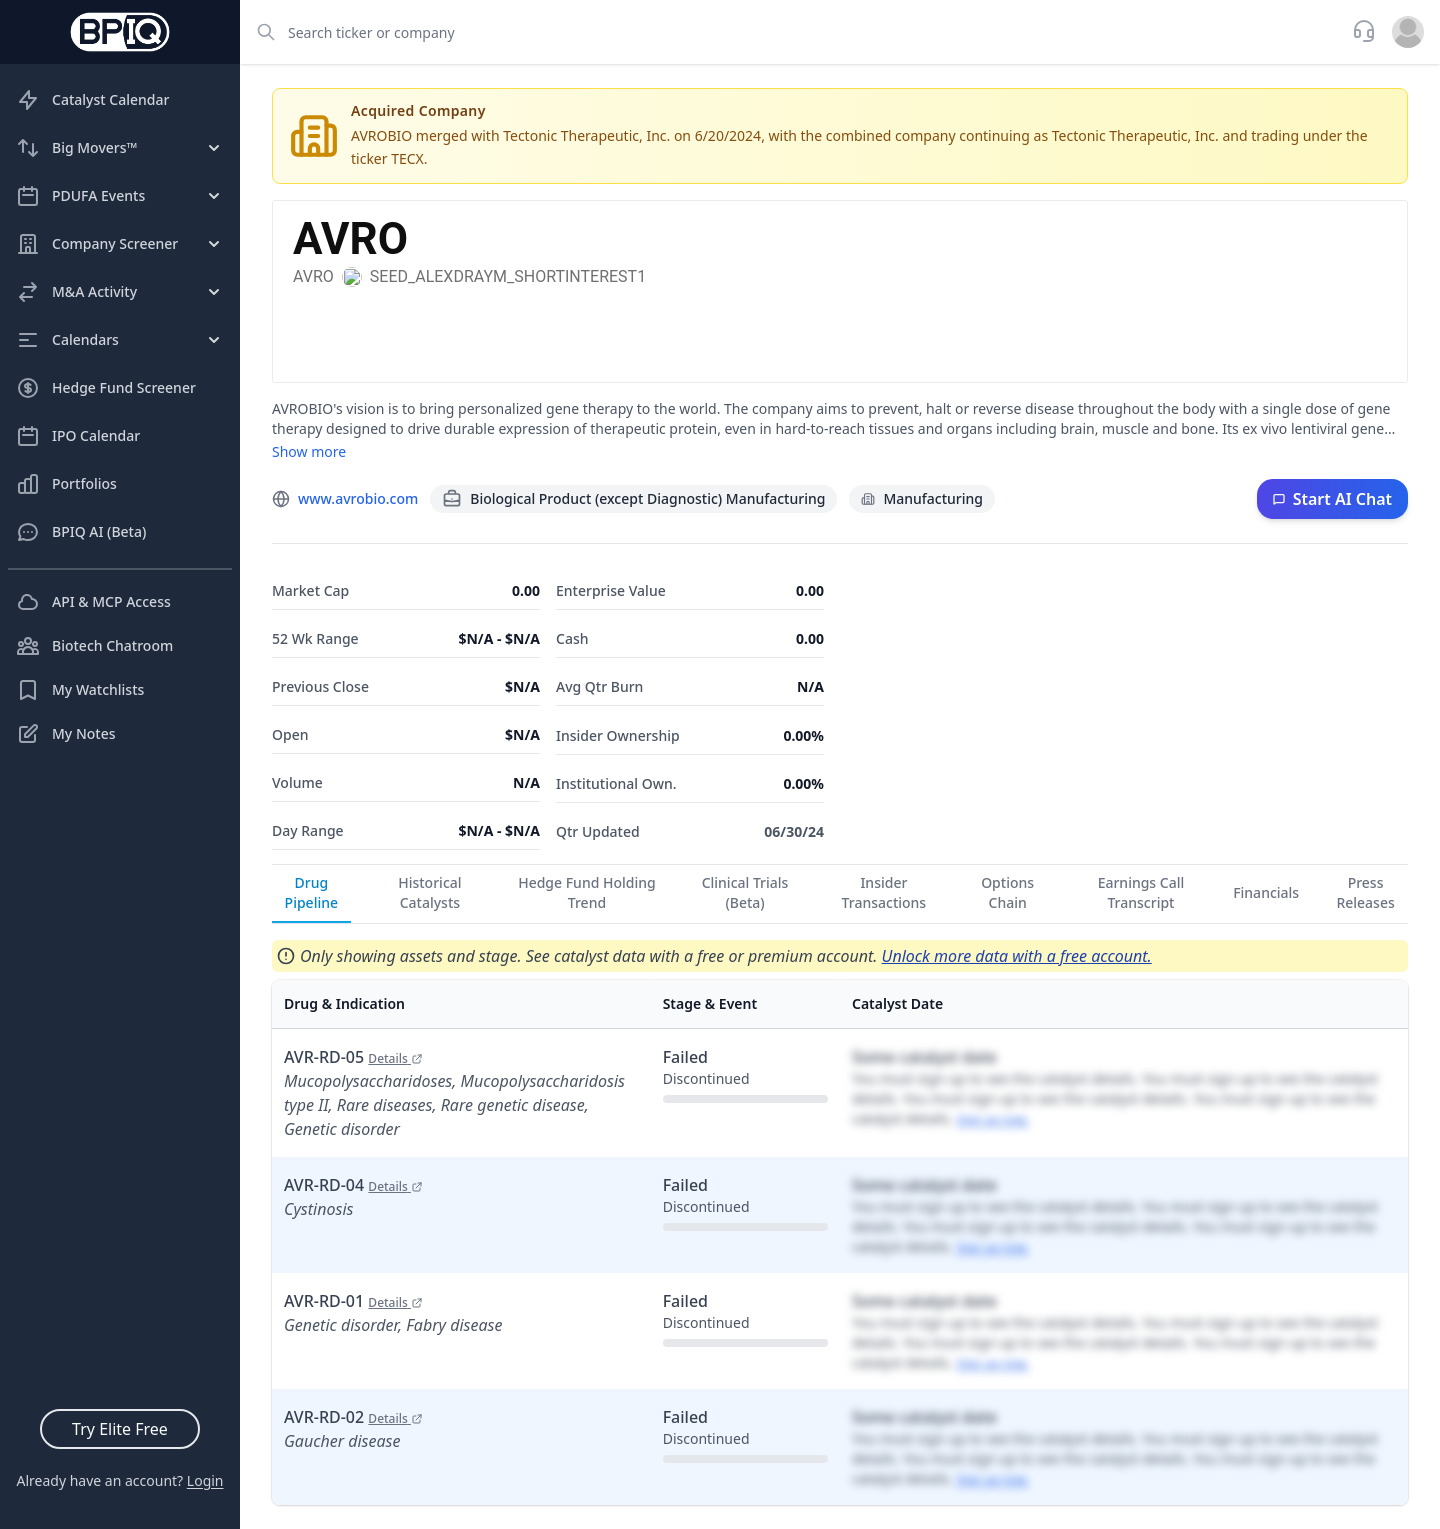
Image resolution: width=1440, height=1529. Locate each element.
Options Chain (1007, 892)
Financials (1266, 892)
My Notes (66, 734)
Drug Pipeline (311, 892)
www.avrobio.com (358, 498)
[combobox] (790, 32)
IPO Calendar (78, 436)
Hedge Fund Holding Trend (587, 892)
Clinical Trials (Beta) (745, 892)
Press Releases (1365, 892)
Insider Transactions (884, 892)
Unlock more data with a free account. (1017, 956)
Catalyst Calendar (92, 100)
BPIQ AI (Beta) (81, 532)
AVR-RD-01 (353, 1301)
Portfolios (66, 484)
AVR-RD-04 (353, 1185)
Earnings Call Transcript (1141, 892)
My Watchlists (80, 690)
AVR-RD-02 (353, 1417)
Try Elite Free (120, 1429)
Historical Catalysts (429, 892)
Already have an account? (119, 1480)
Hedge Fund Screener (106, 388)
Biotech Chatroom (94, 646)
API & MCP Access (93, 602)
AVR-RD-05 (353, 1057)
